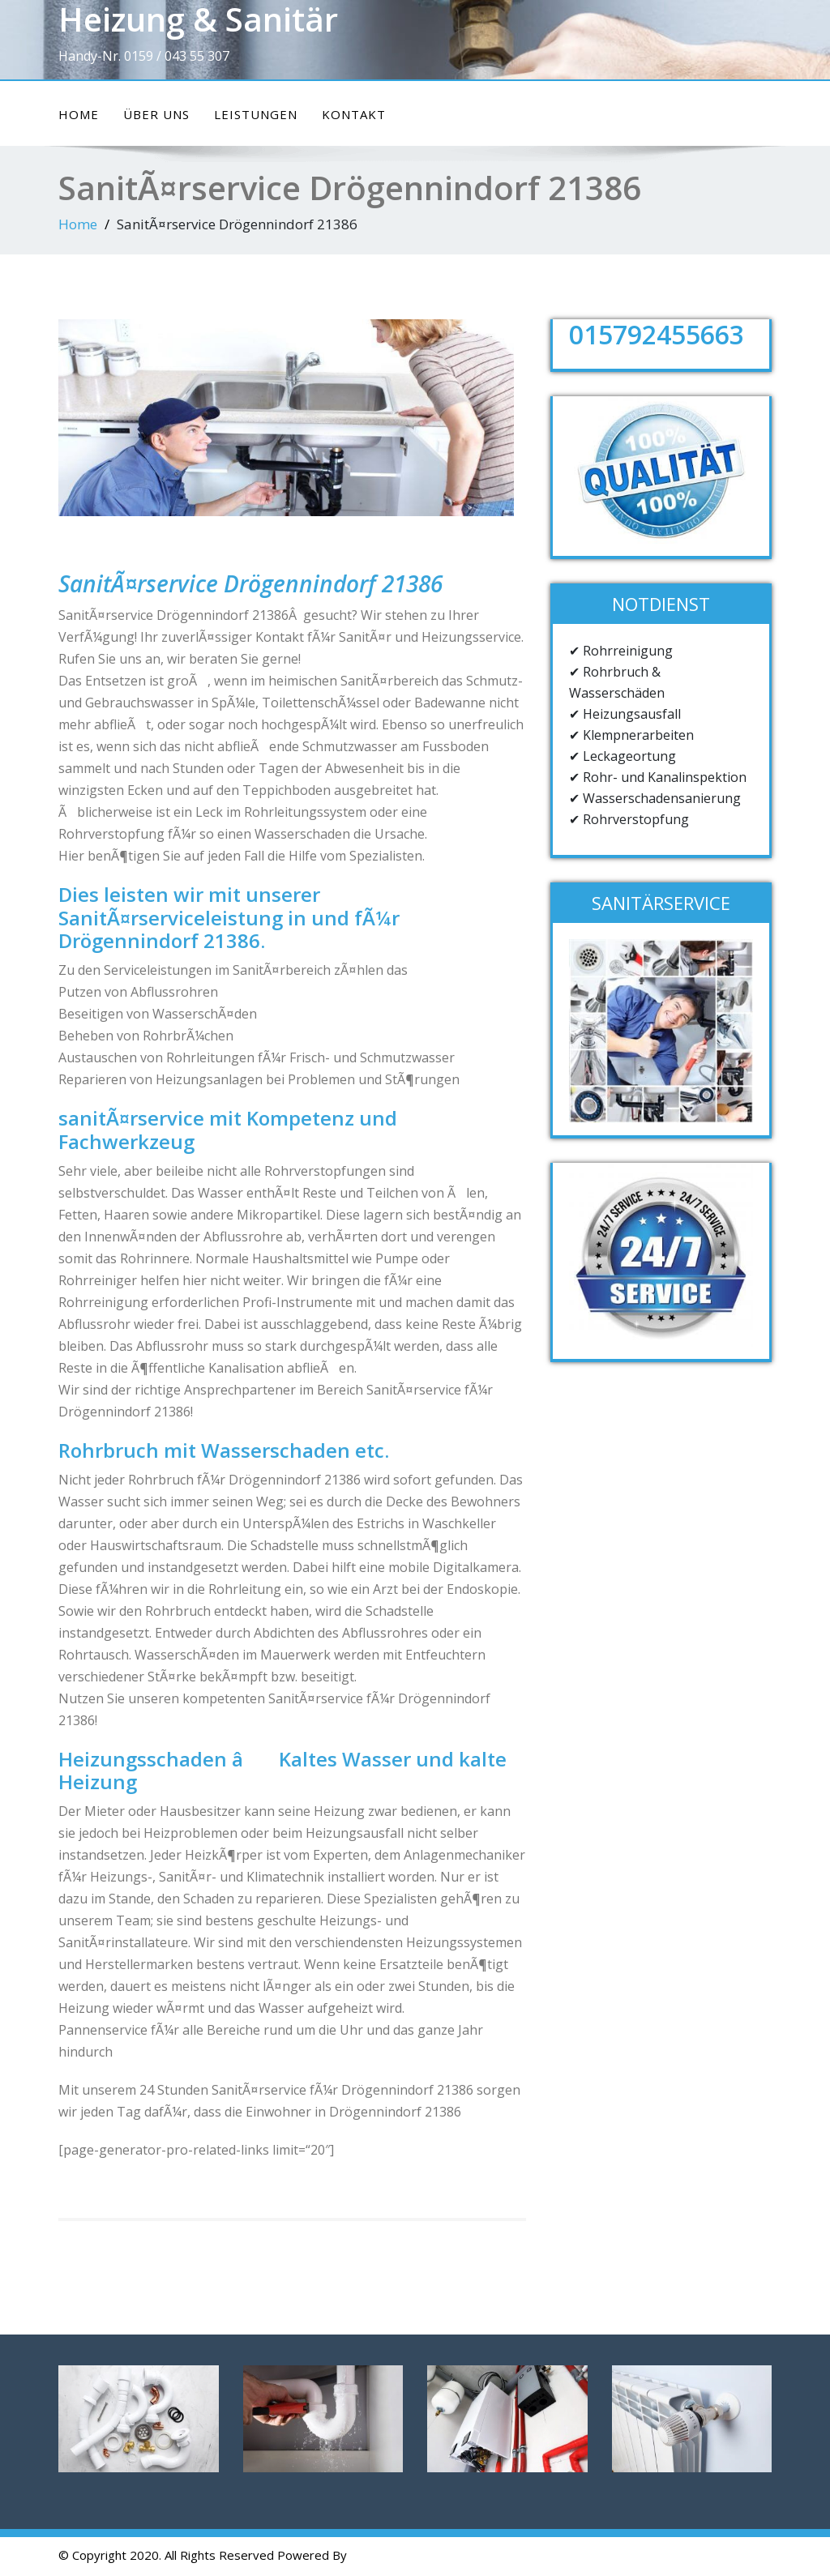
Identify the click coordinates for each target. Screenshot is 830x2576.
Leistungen (255, 114)
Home (78, 114)
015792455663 (656, 334)
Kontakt (354, 114)
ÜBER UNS (156, 114)
